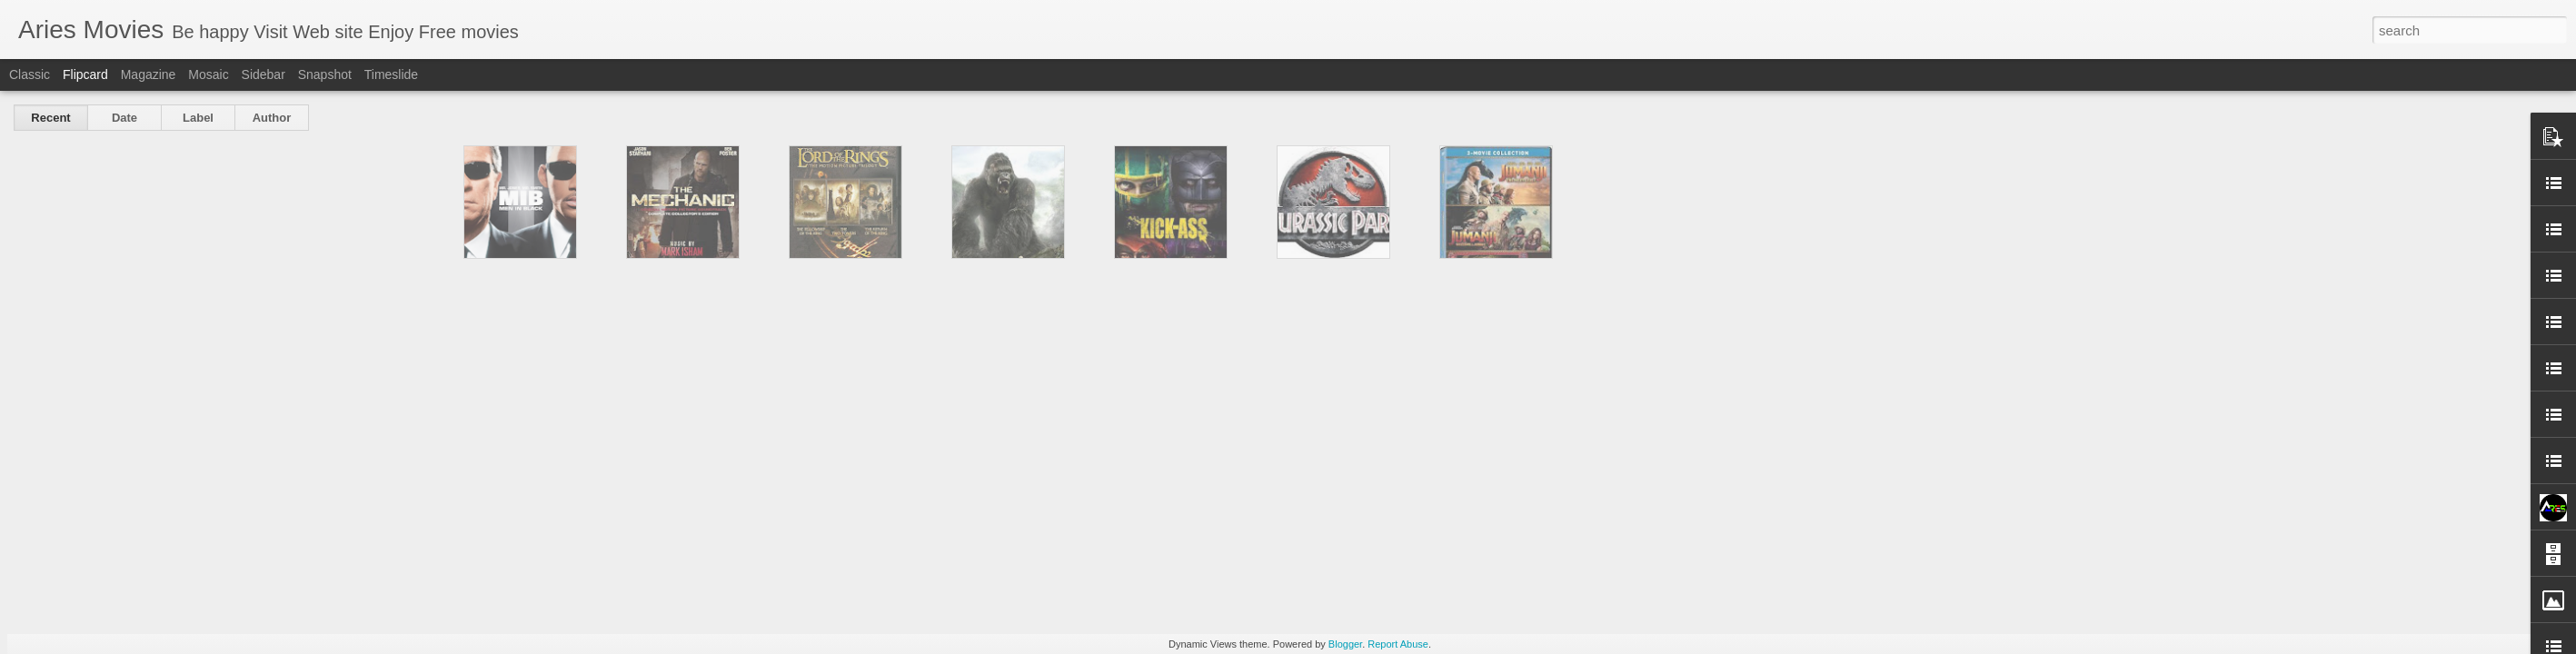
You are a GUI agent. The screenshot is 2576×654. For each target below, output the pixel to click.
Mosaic (208, 74)
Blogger (1345, 644)
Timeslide (391, 74)
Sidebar (263, 74)
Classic (29, 74)
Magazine (148, 74)
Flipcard (85, 74)
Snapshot (325, 74)
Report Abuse (1398, 644)
